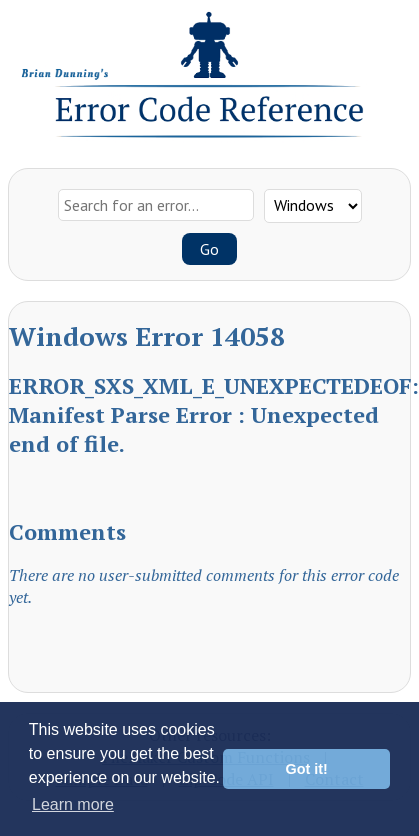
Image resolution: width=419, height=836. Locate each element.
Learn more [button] (73, 804)
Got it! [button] (307, 769)
